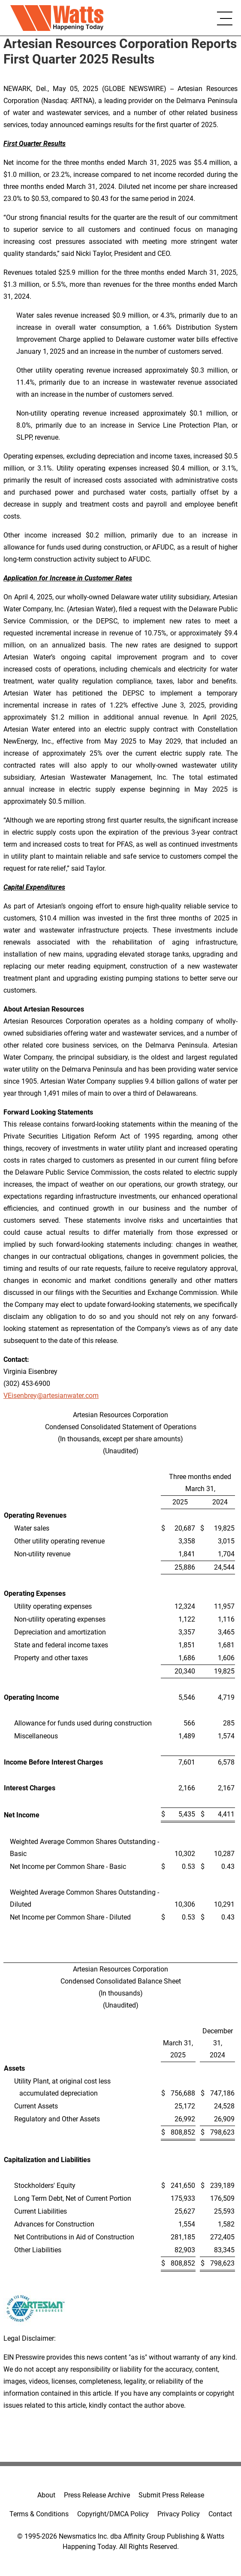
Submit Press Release (171, 2495)
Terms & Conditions (39, 2514)
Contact (220, 2514)
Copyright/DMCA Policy (113, 2514)
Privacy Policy (178, 2514)
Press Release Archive (97, 2495)
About (46, 2495)
